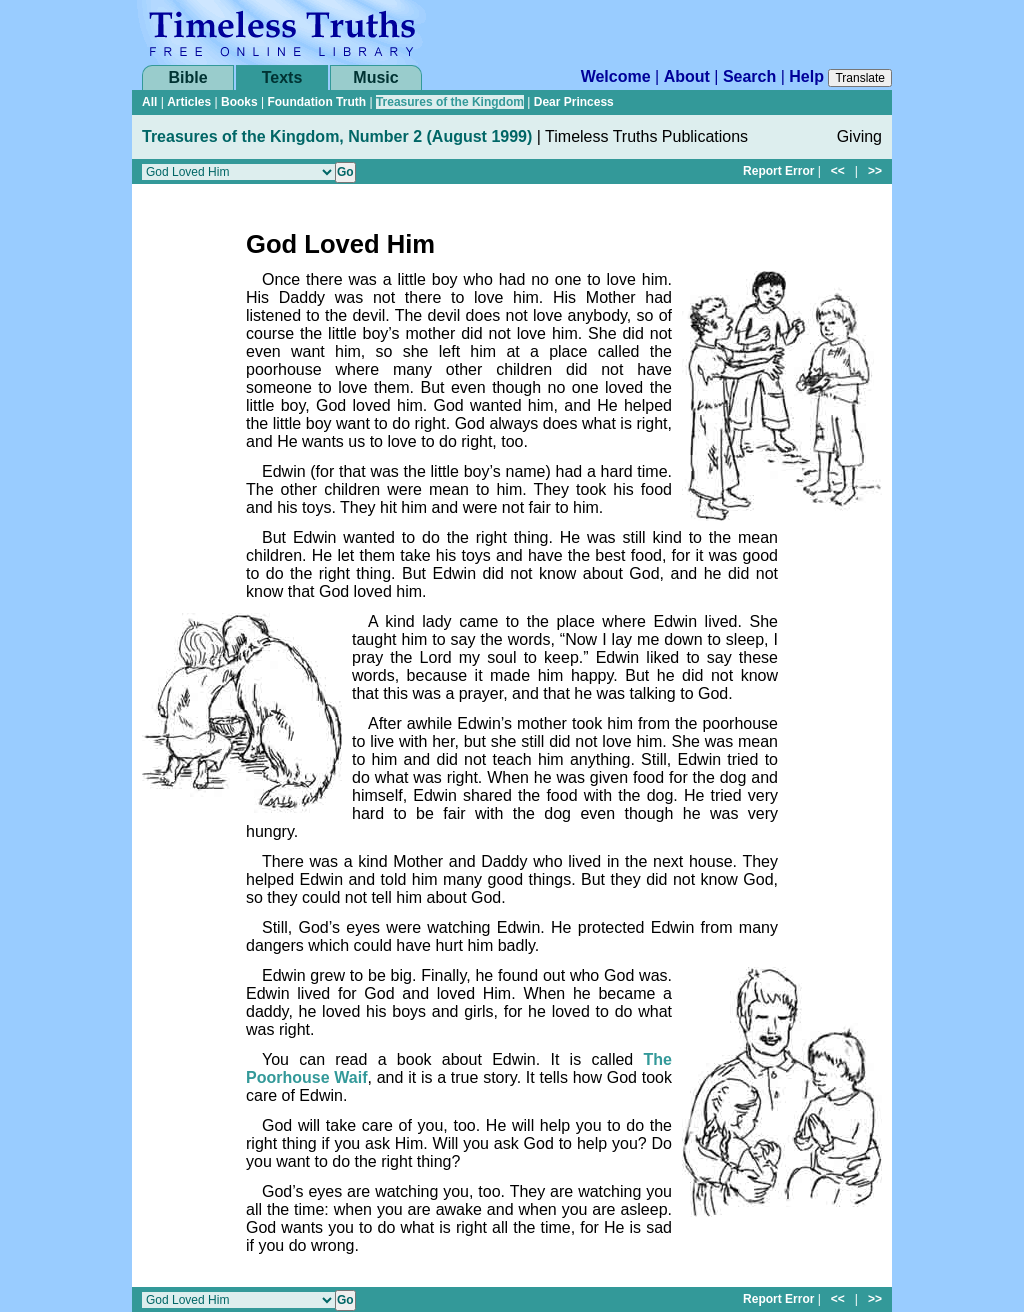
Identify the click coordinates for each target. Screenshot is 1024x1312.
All (149, 102)
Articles (189, 102)
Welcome (616, 76)
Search (749, 76)
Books (239, 102)
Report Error (778, 171)
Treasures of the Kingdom (450, 102)
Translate (860, 78)
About (687, 76)
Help (806, 76)
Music (375, 77)
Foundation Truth (316, 102)
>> (875, 171)
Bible (187, 77)
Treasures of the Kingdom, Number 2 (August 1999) (337, 136)
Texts (282, 77)
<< (838, 171)
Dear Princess (574, 102)
